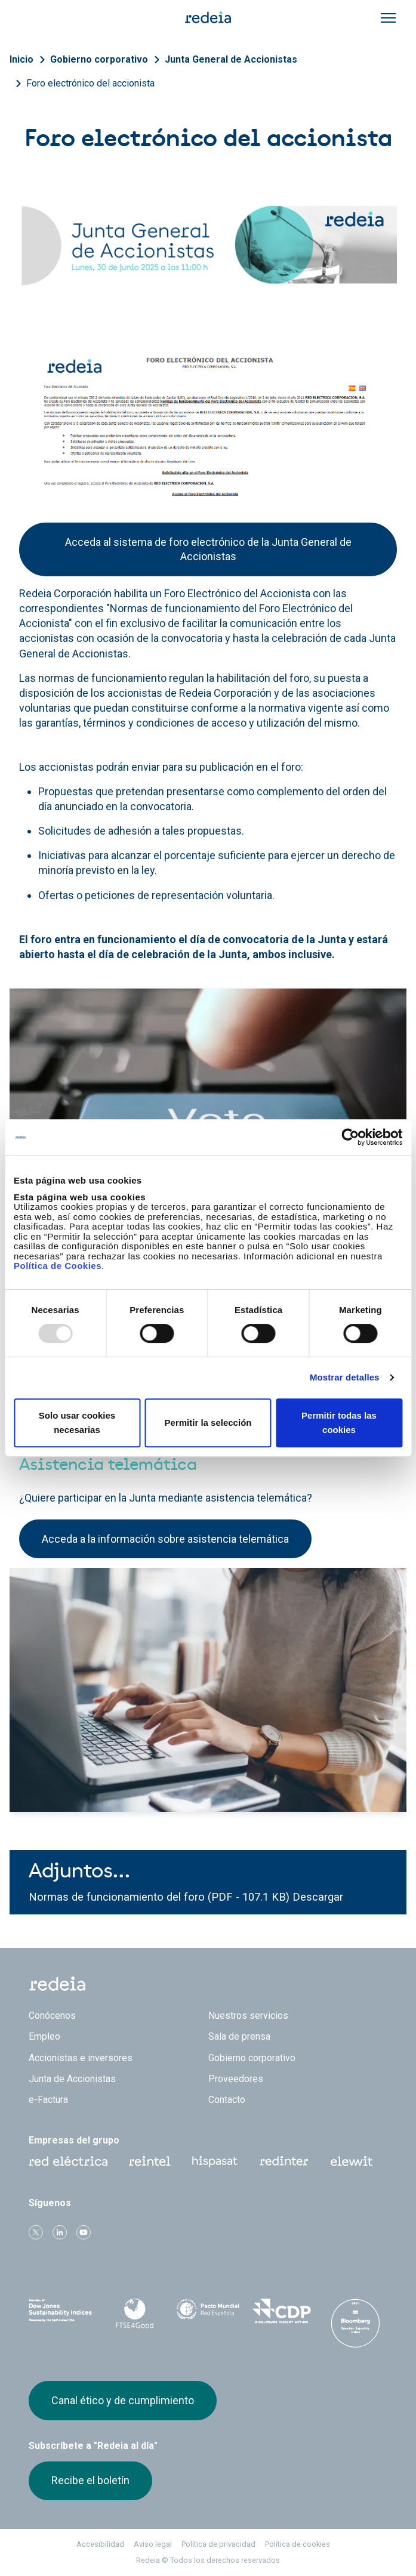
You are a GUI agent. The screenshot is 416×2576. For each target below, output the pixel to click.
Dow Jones (61, 2311)
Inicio (21, 59)
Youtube (83, 2232)
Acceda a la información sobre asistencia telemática (165, 1539)
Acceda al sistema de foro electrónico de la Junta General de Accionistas (208, 549)
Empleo (44, 2036)
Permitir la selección (208, 1422)
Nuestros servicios (248, 2015)
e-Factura (48, 2099)
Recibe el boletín (90, 2480)
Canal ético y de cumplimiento (122, 2400)
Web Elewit (351, 2161)
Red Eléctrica (68, 2161)
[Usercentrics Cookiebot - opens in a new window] (350, 1137)
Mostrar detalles (345, 1377)
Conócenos (52, 2015)
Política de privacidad (218, 2544)
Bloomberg (355, 2323)
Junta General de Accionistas (231, 59)
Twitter (36, 2232)
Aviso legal (153, 2544)
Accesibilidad (100, 2544)
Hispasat (215, 2162)
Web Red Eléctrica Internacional (284, 2161)
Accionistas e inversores (80, 2058)
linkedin (60, 2232)
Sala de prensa (239, 2036)
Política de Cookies (57, 1266)
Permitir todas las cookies (339, 1422)
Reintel (150, 2161)
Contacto (226, 2099)
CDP (281, 2311)
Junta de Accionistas (72, 2078)
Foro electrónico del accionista (90, 83)
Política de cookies (297, 2544)
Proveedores (235, 2078)
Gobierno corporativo (99, 59)
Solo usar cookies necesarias (77, 1422)
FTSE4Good (134, 2313)
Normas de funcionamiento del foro (118, 1897)
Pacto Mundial (208, 2312)
